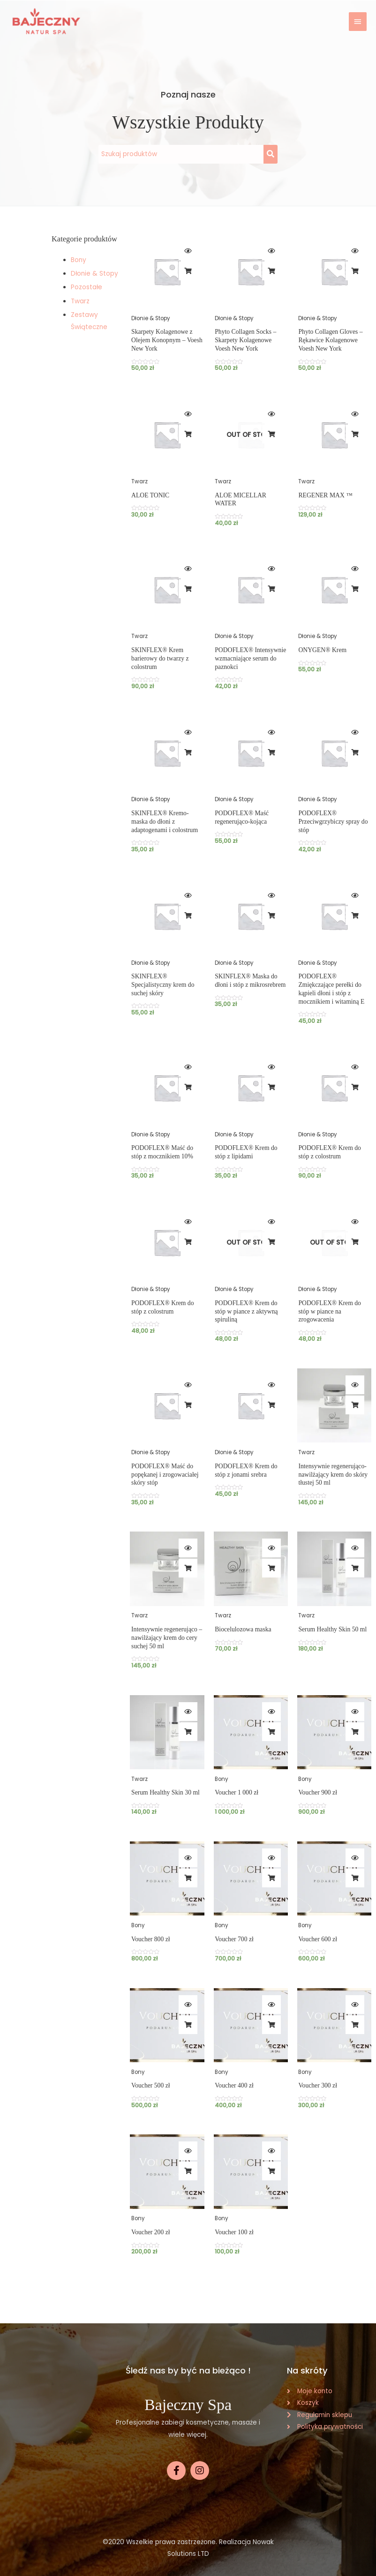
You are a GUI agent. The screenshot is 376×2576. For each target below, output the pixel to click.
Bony (78, 259)
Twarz (80, 301)
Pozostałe (86, 287)
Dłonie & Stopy (94, 273)
